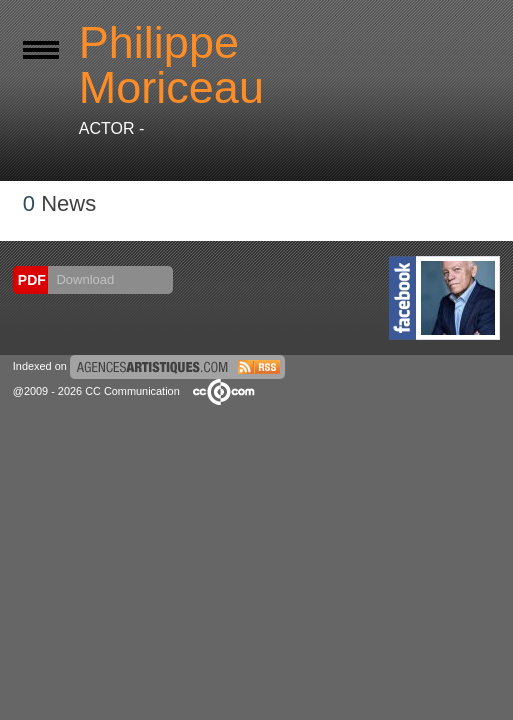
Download (83, 279)
